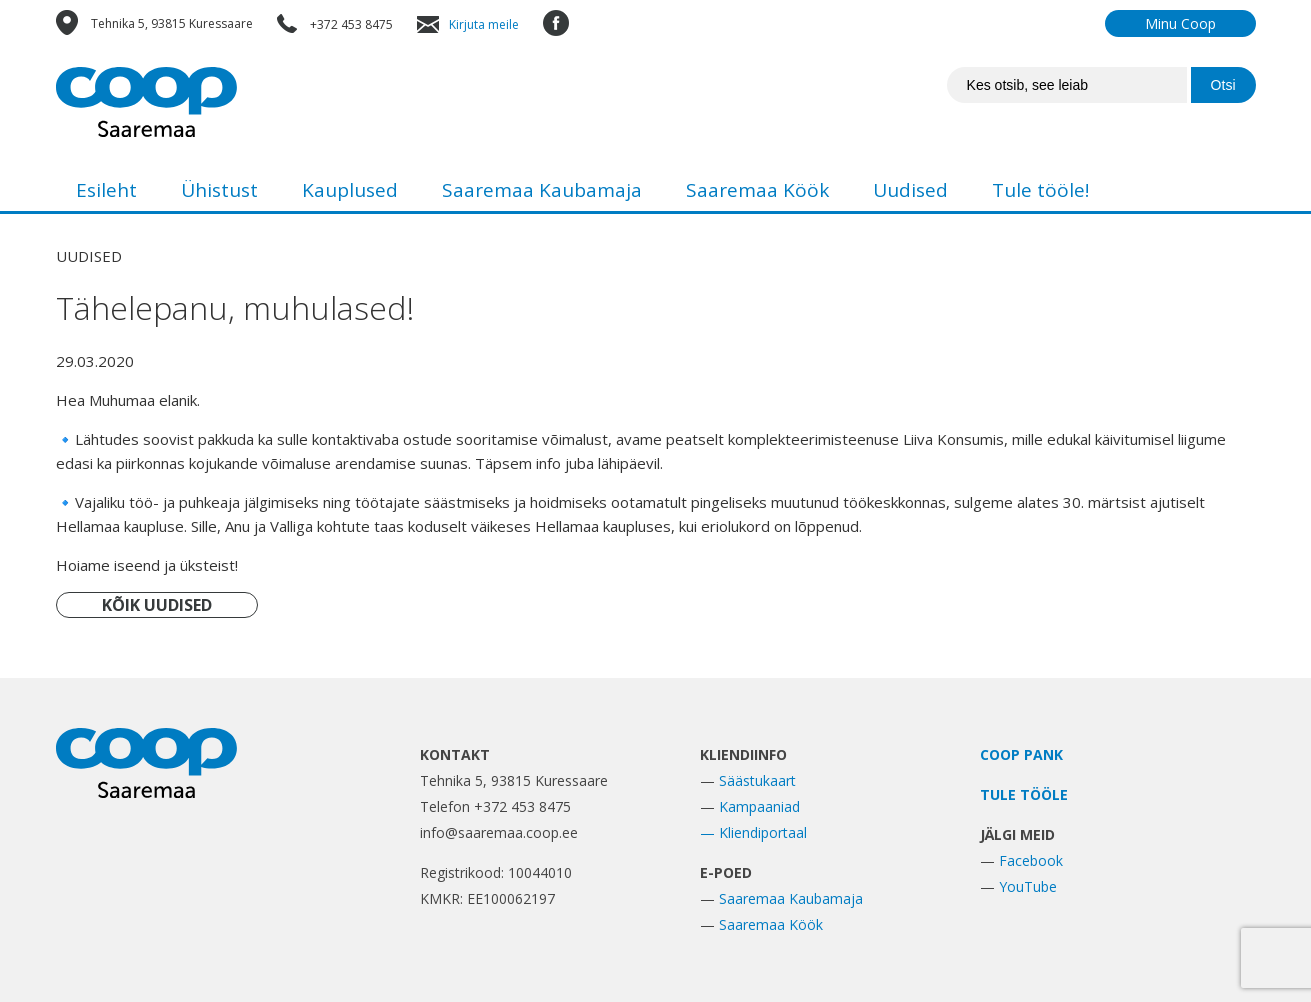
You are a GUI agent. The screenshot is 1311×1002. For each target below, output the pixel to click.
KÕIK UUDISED (157, 605)
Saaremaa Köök (757, 190)
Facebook (1031, 860)
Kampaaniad (759, 806)
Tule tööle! (1040, 190)
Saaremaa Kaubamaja (542, 190)
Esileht (106, 190)
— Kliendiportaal (753, 832)
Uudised (910, 190)
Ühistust (219, 190)
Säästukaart (757, 780)
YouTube (1028, 886)
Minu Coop (1180, 23)
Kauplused (350, 190)
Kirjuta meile (484, 24)
